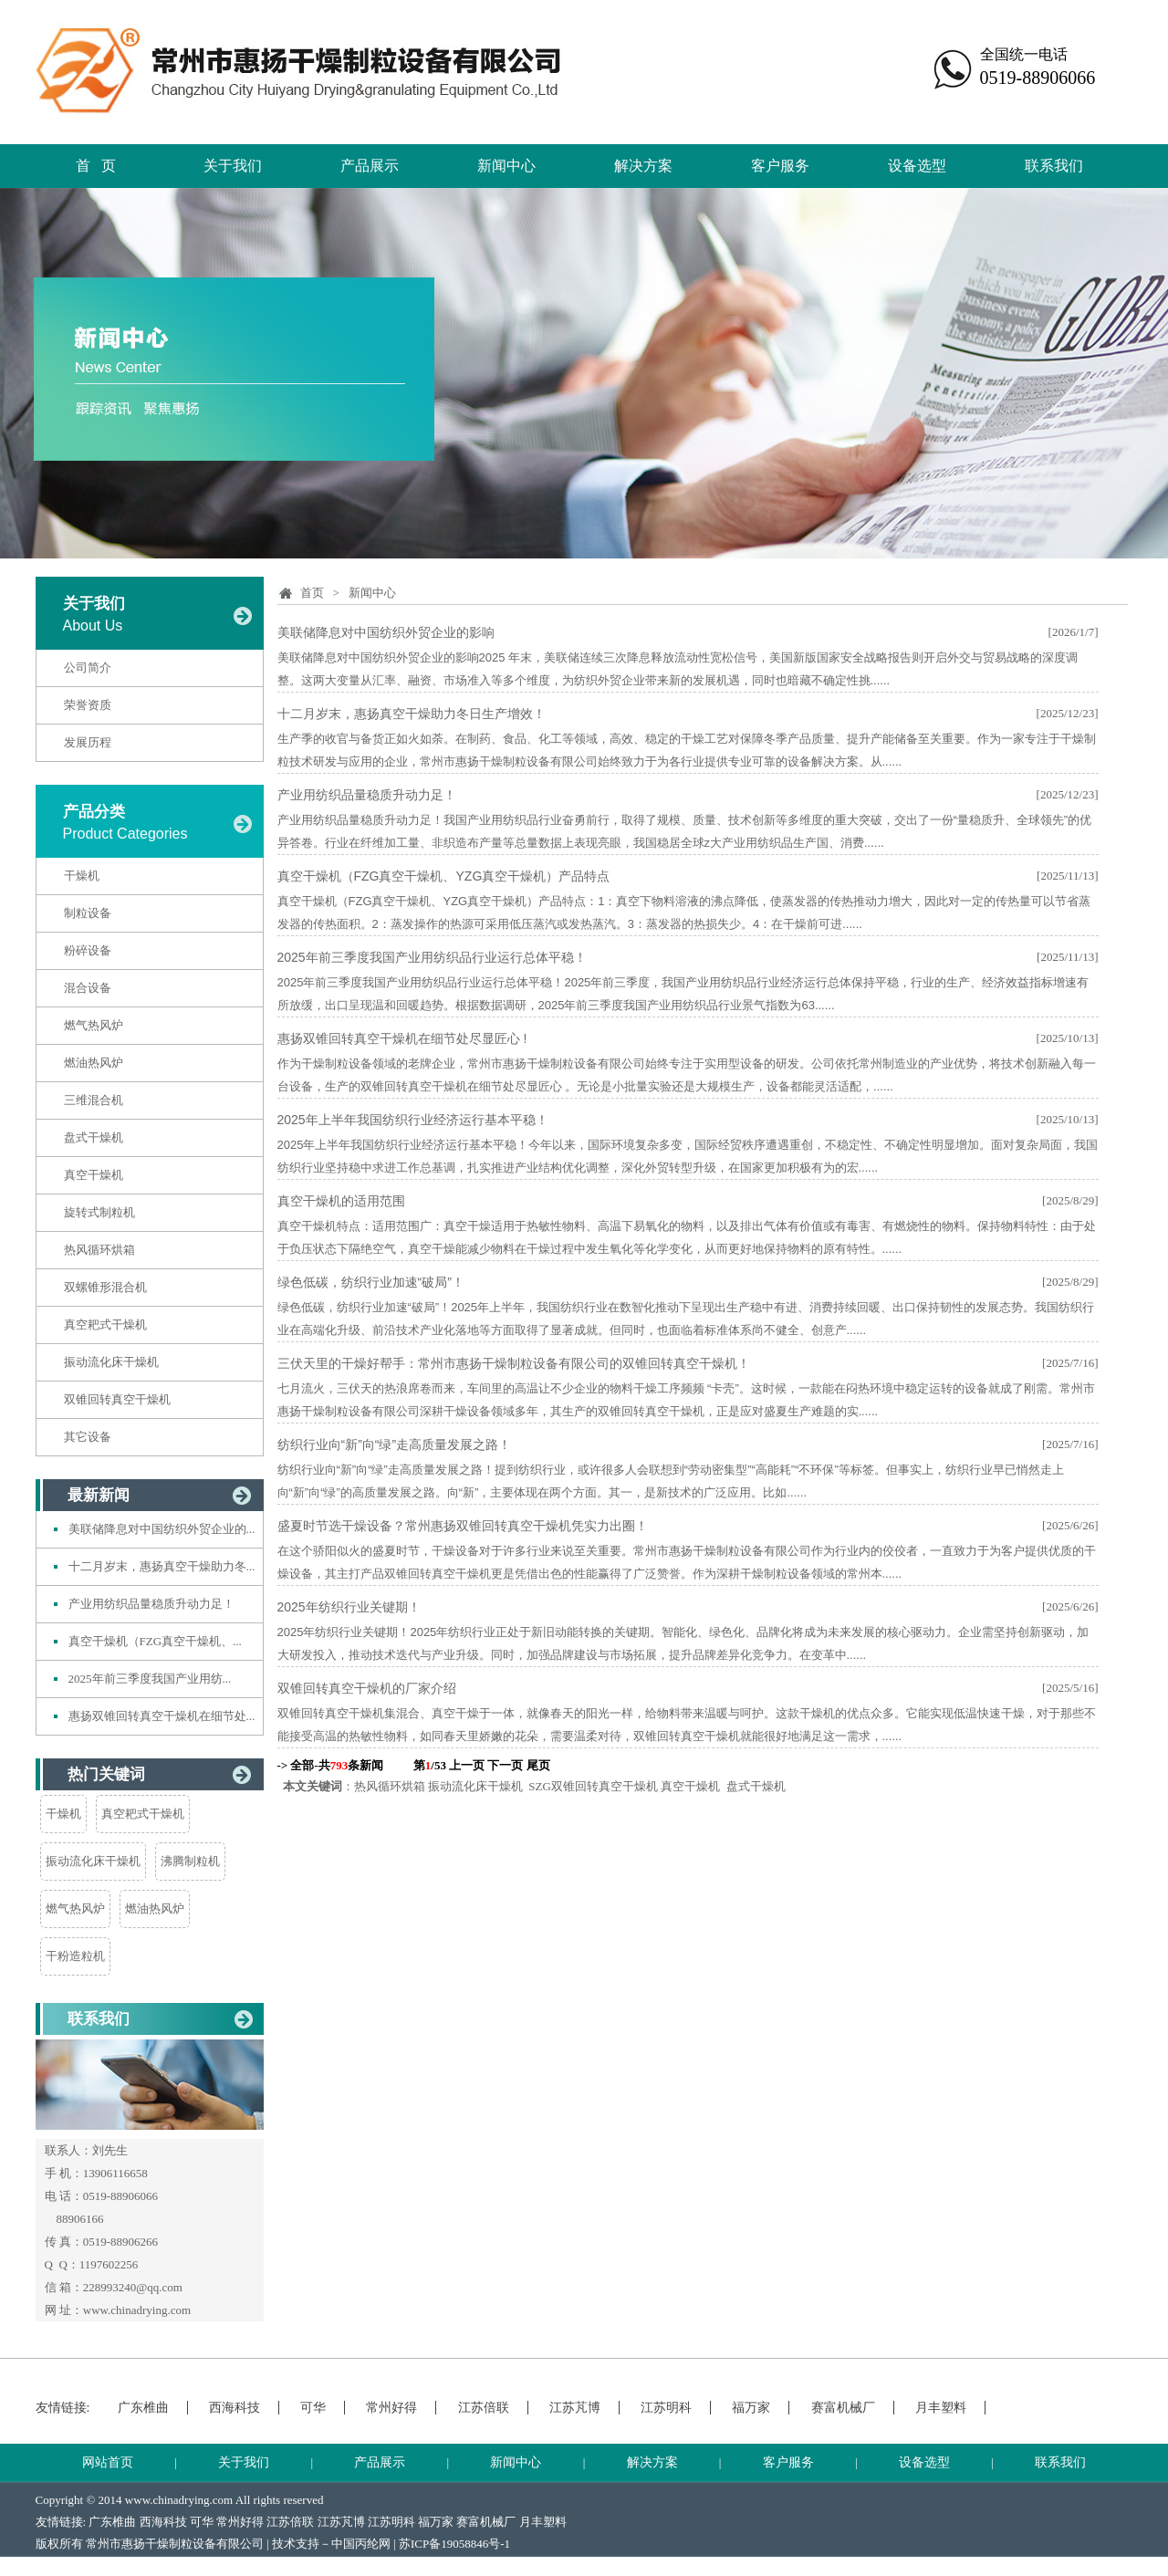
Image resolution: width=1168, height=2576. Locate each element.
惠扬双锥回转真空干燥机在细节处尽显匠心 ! (402, 1038)
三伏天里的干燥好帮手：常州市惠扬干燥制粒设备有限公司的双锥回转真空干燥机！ (513, 1363)
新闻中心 (506, 165)
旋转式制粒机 (99, 1212)
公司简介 (87, 667)
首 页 (96, 165)
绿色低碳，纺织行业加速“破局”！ (370, 1282)
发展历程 (87, 742)
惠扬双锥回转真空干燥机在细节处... (162, 1716)
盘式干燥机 (93, 1137)
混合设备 (87, 988)
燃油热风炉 (93, 1062)
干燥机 (81, 875)
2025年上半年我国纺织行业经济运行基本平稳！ (412, 1119)
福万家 (751, 2407)
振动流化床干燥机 (111, 1362)
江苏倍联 (483, 2407)
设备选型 (917, 165)
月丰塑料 (940, 2407)
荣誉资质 (87, 705)
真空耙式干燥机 (105, 1324)
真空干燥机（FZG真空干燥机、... (155, 1641)
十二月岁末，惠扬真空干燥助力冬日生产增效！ (411, 713)
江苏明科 (666, 2407)
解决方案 (643, 165)
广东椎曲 (143, 2407)
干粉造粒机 (75, 1956)
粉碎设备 (87, 950)
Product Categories (125, 833)
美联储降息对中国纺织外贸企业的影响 (386, 632)
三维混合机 (93, 1100)
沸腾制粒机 (190, 1861)
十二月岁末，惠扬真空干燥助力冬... (162, 1566)
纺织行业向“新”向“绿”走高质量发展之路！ (394, 1444)
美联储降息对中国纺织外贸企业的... (162, 1529)
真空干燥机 (93, 1175)
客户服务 (780, 165)
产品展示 (369, 165)
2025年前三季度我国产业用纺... (150, 1678)
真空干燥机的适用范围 (341, 1201)
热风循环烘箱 (99, 1250)
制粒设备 (87, 913)
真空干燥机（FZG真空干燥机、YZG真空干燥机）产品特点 (443, 876)
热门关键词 (106, 1774)
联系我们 (1054, 165)
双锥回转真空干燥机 (117, 1399)
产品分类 (94, 811)
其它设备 (87, 1437)
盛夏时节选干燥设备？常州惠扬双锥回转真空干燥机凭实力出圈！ (462, 1525)
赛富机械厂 (843, 2407)
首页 (312, 593)
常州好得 (391, 2407)
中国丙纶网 (361, 2543)
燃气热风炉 (93, 1025)
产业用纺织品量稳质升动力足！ (151, 1604)
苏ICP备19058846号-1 (454, 2543)
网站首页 (107, 2462)
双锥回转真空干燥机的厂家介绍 (366, 1688)
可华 (313, 2407)
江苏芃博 (574, 2407)
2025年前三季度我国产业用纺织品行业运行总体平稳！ (432, 957)
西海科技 (234, 2407)
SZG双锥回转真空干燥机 (593, 1786)
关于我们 (232, 165)
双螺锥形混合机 (105, 1287)
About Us (93, 625)
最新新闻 (99, 1495)
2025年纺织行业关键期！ (349, 1607)
